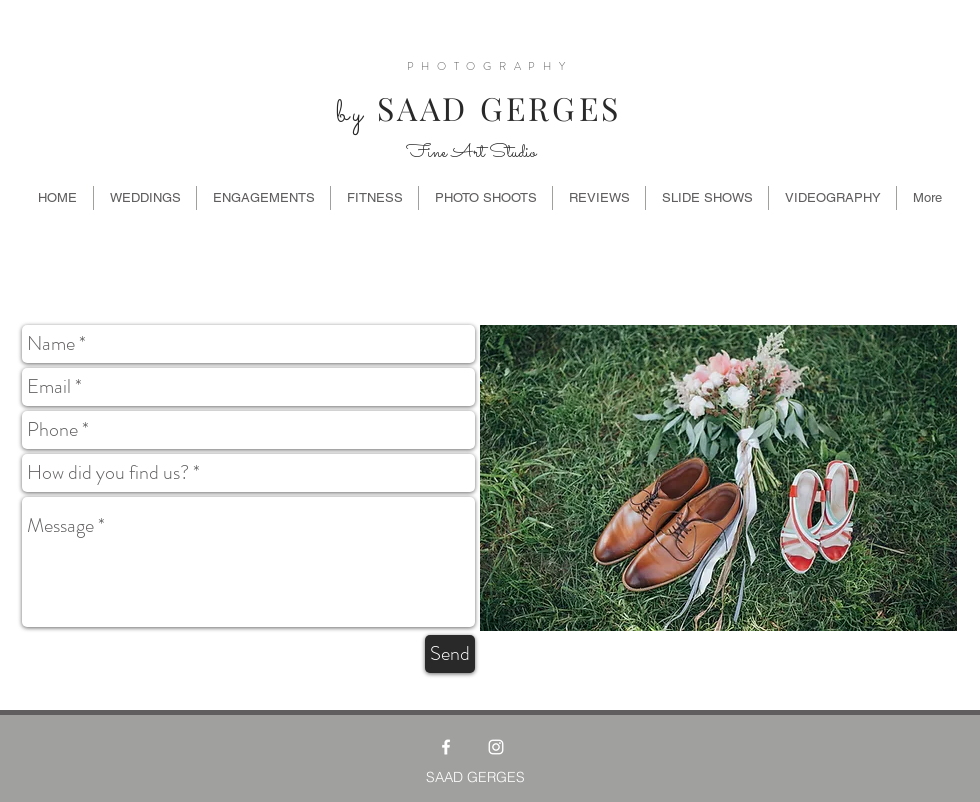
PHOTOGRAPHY (490, 66)
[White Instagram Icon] (496, 747)
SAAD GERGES (473, 107)
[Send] (450, 654)
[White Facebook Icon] (446, 747)
